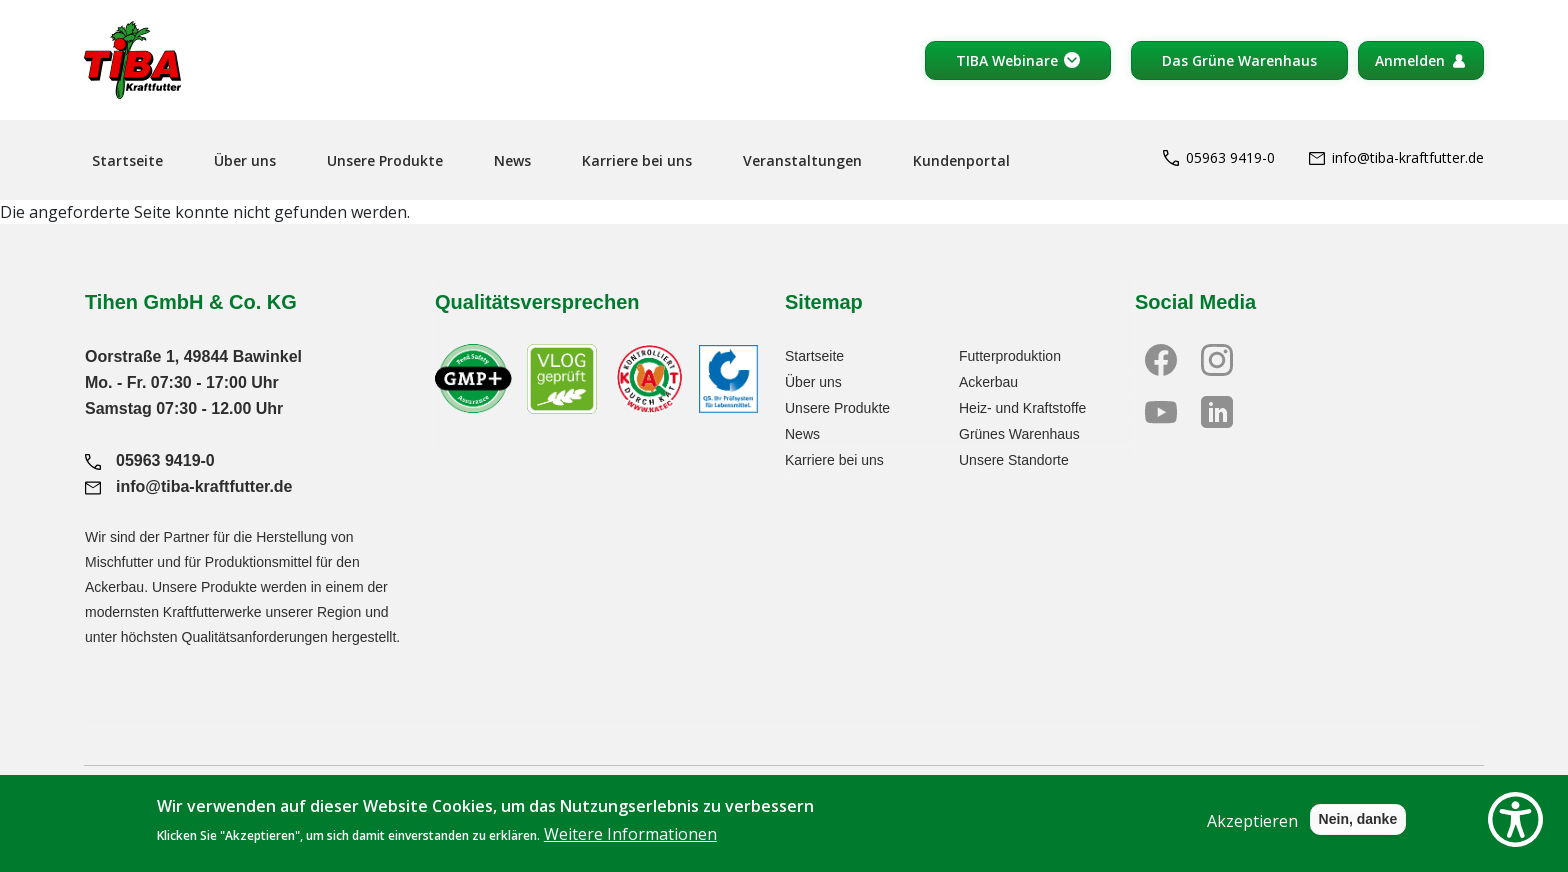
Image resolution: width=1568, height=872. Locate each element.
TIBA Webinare (1007, 60)
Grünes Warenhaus (1019, 434)
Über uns (245, 160)
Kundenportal (961, 160)
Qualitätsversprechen (537, 302)
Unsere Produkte (385, 160)
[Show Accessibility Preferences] (1515, 819)
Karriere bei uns (637, 160)
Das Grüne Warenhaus (1239, 60)
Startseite (127, 160)
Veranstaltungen (802, 160)
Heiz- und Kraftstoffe (1022, 408)
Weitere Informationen (630, 846)
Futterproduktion (1010, 356)
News (512, 160)
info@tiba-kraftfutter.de (1396, 157)
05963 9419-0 (1219, 157)
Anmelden (1410, 60)
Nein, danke (1358, 830)
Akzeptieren (1252, 832)
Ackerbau (988, 382)
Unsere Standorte (1014, 460)
